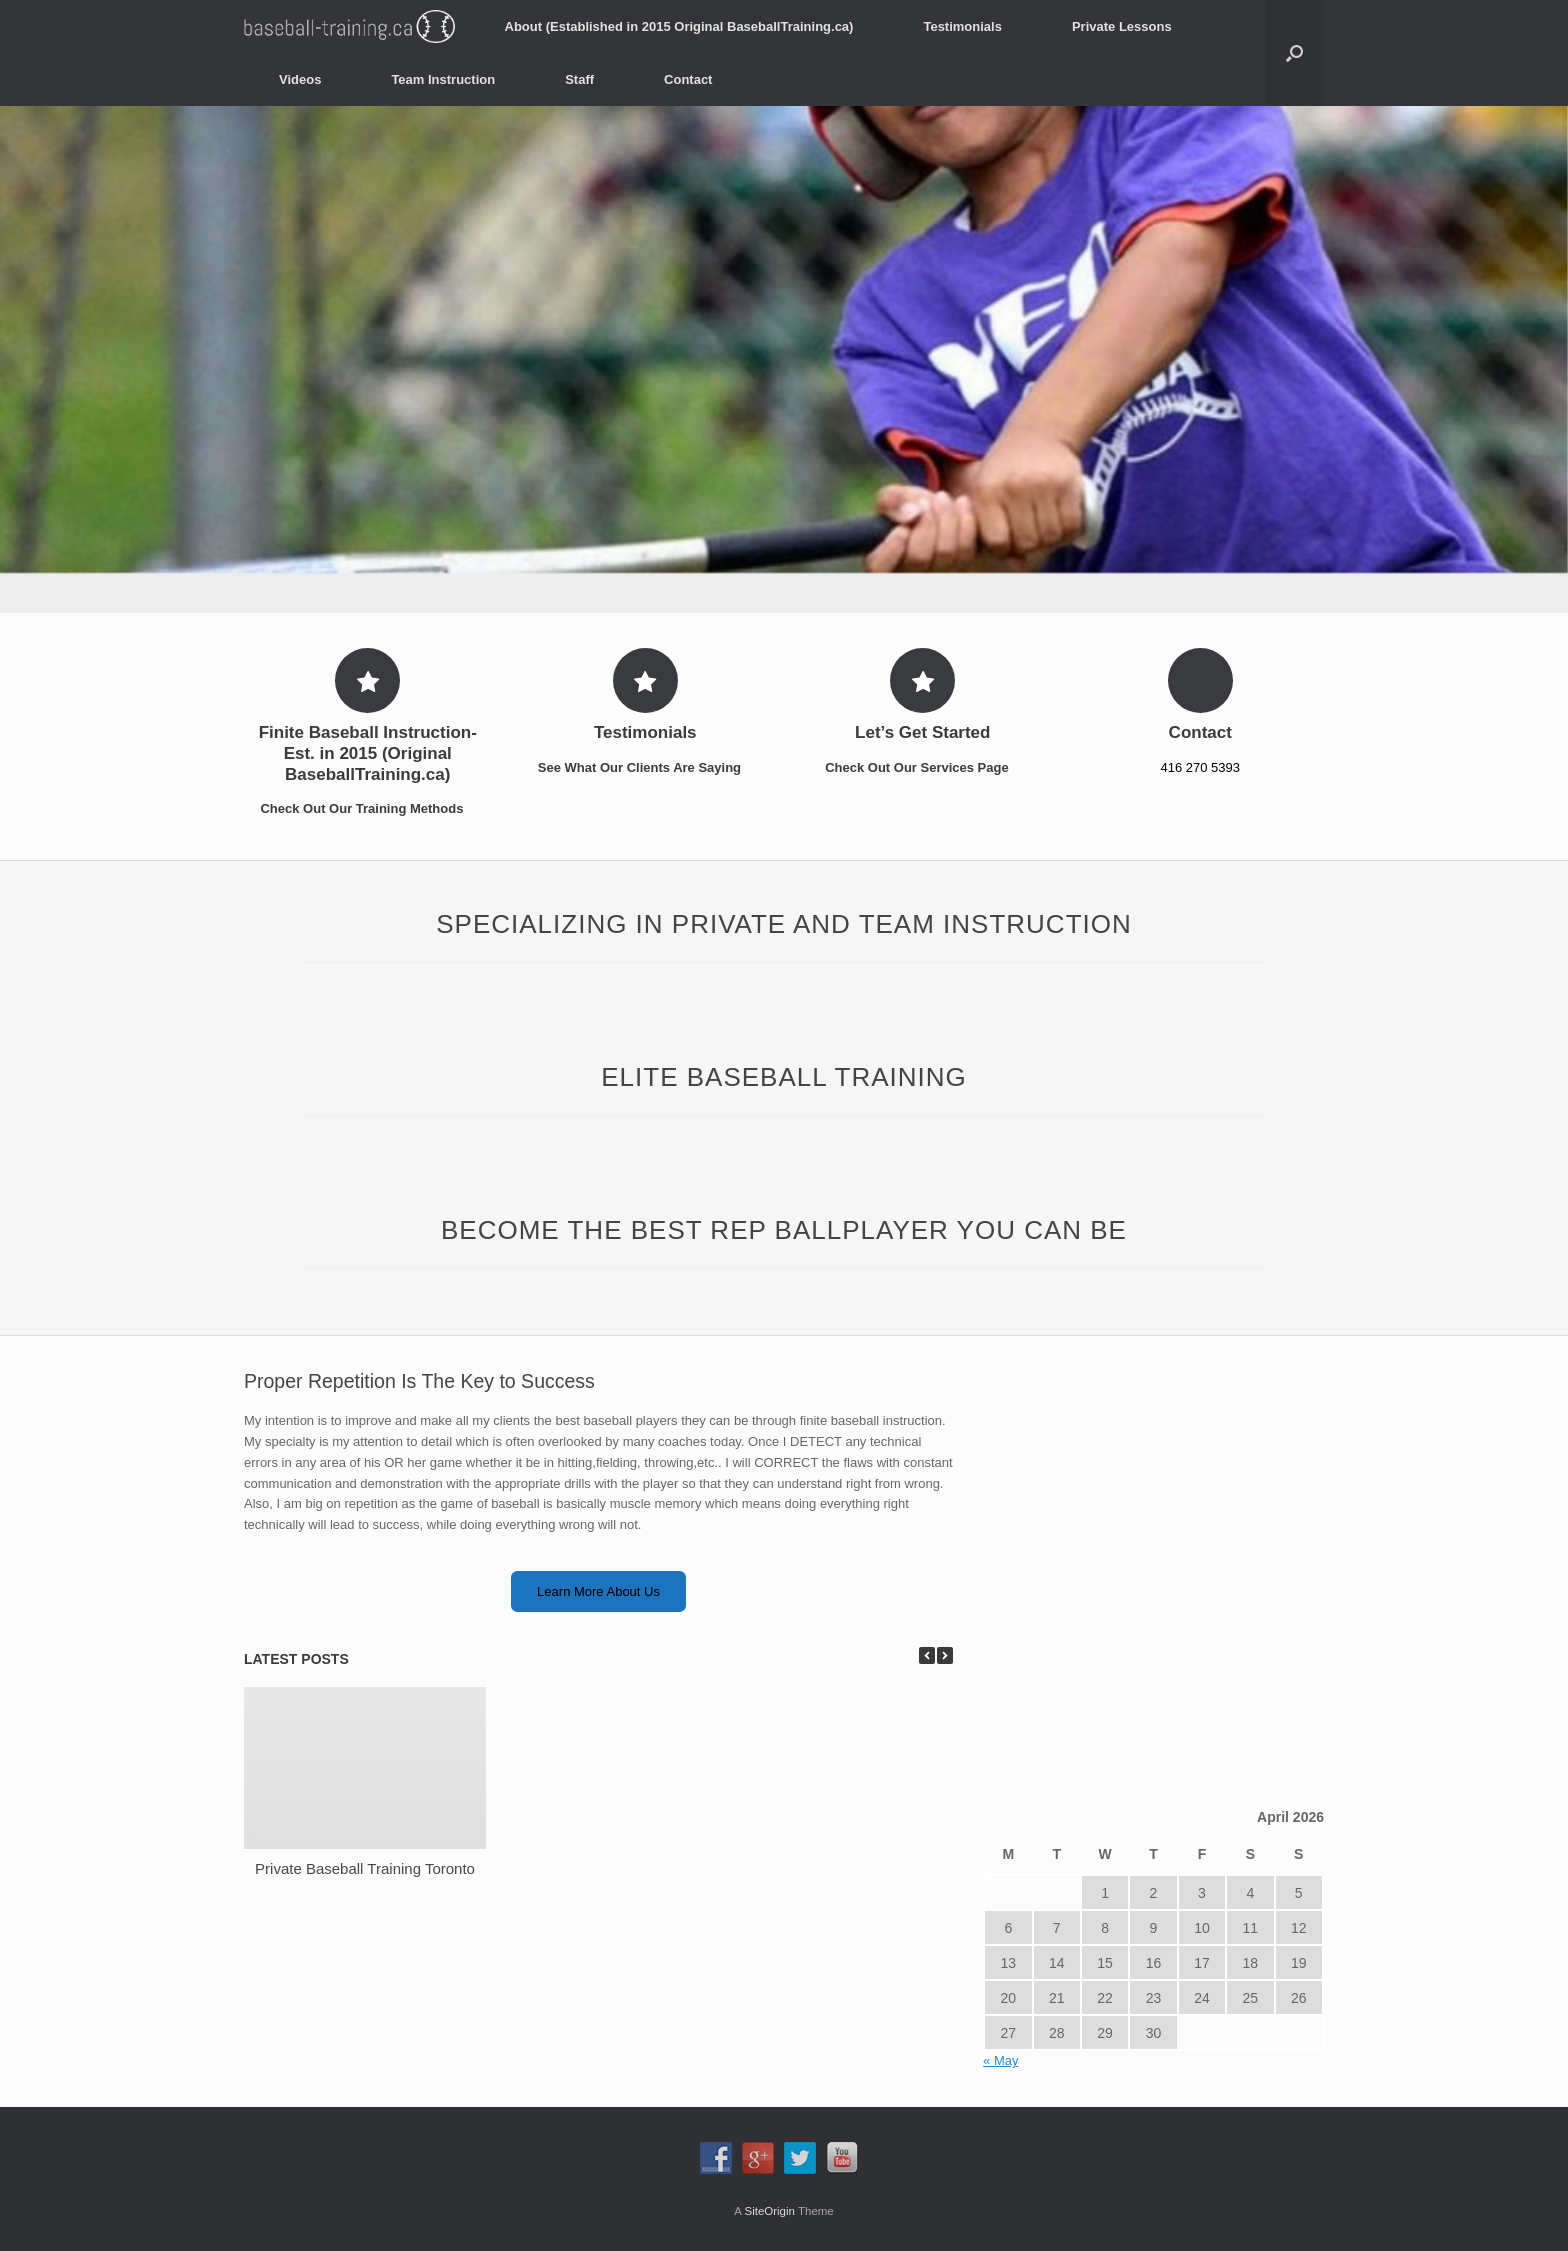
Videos (300, 79)
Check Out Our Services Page (922, 767)
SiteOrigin (769, 2211)
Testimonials (962, 26)
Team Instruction (443, 79)
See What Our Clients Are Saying (645, 767)
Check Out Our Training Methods (367, 808)
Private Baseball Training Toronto (365, 1868)
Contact (688, 79)
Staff (579, 79)
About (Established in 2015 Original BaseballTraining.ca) (679, 26)
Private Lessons (1122, 26)
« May (1000, 2060)
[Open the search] (1294, 53)
